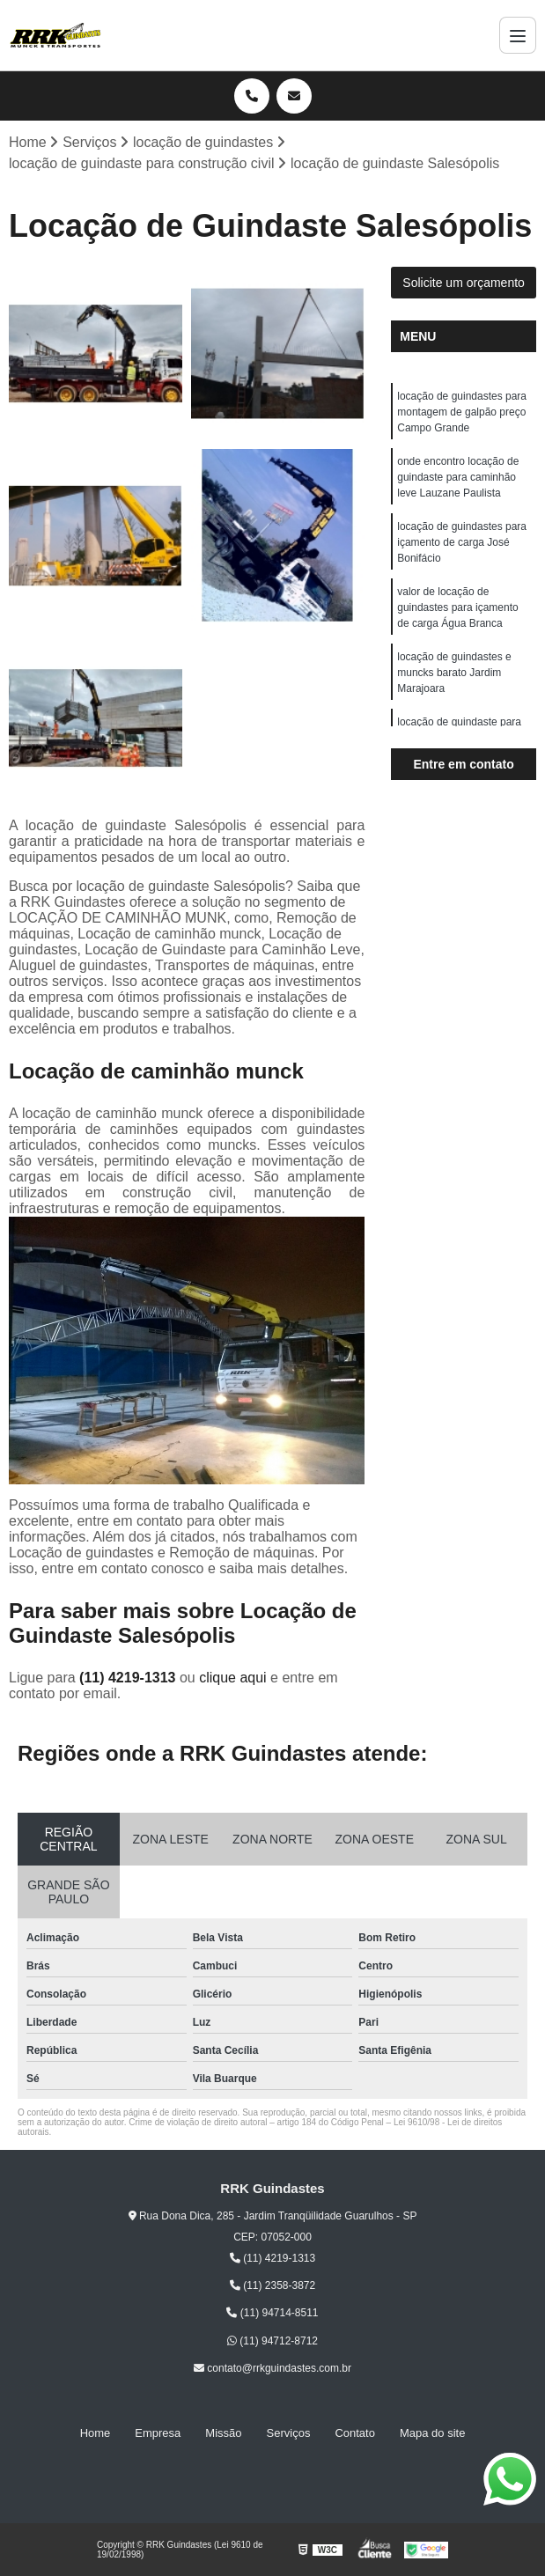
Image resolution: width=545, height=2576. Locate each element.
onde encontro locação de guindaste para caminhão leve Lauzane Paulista (458, 477)
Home (95, 2433)
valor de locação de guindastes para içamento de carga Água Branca (457, 607)
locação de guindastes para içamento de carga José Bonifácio (462, 542)
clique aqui (233, 1677)
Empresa (157, 2433)
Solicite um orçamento (463, 283)
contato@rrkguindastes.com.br (272, 2368)
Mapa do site (432, 2433)
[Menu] (518, 35)
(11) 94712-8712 (272, 2341)
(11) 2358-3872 (272, 2285)
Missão (223, 2433)
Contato (355, 2433)
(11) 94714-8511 (272, 2313)
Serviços (289, 2433)
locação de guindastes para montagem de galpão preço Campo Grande (462, 412)
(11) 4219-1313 (129, 1677)
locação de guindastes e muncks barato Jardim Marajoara (454, 673)
